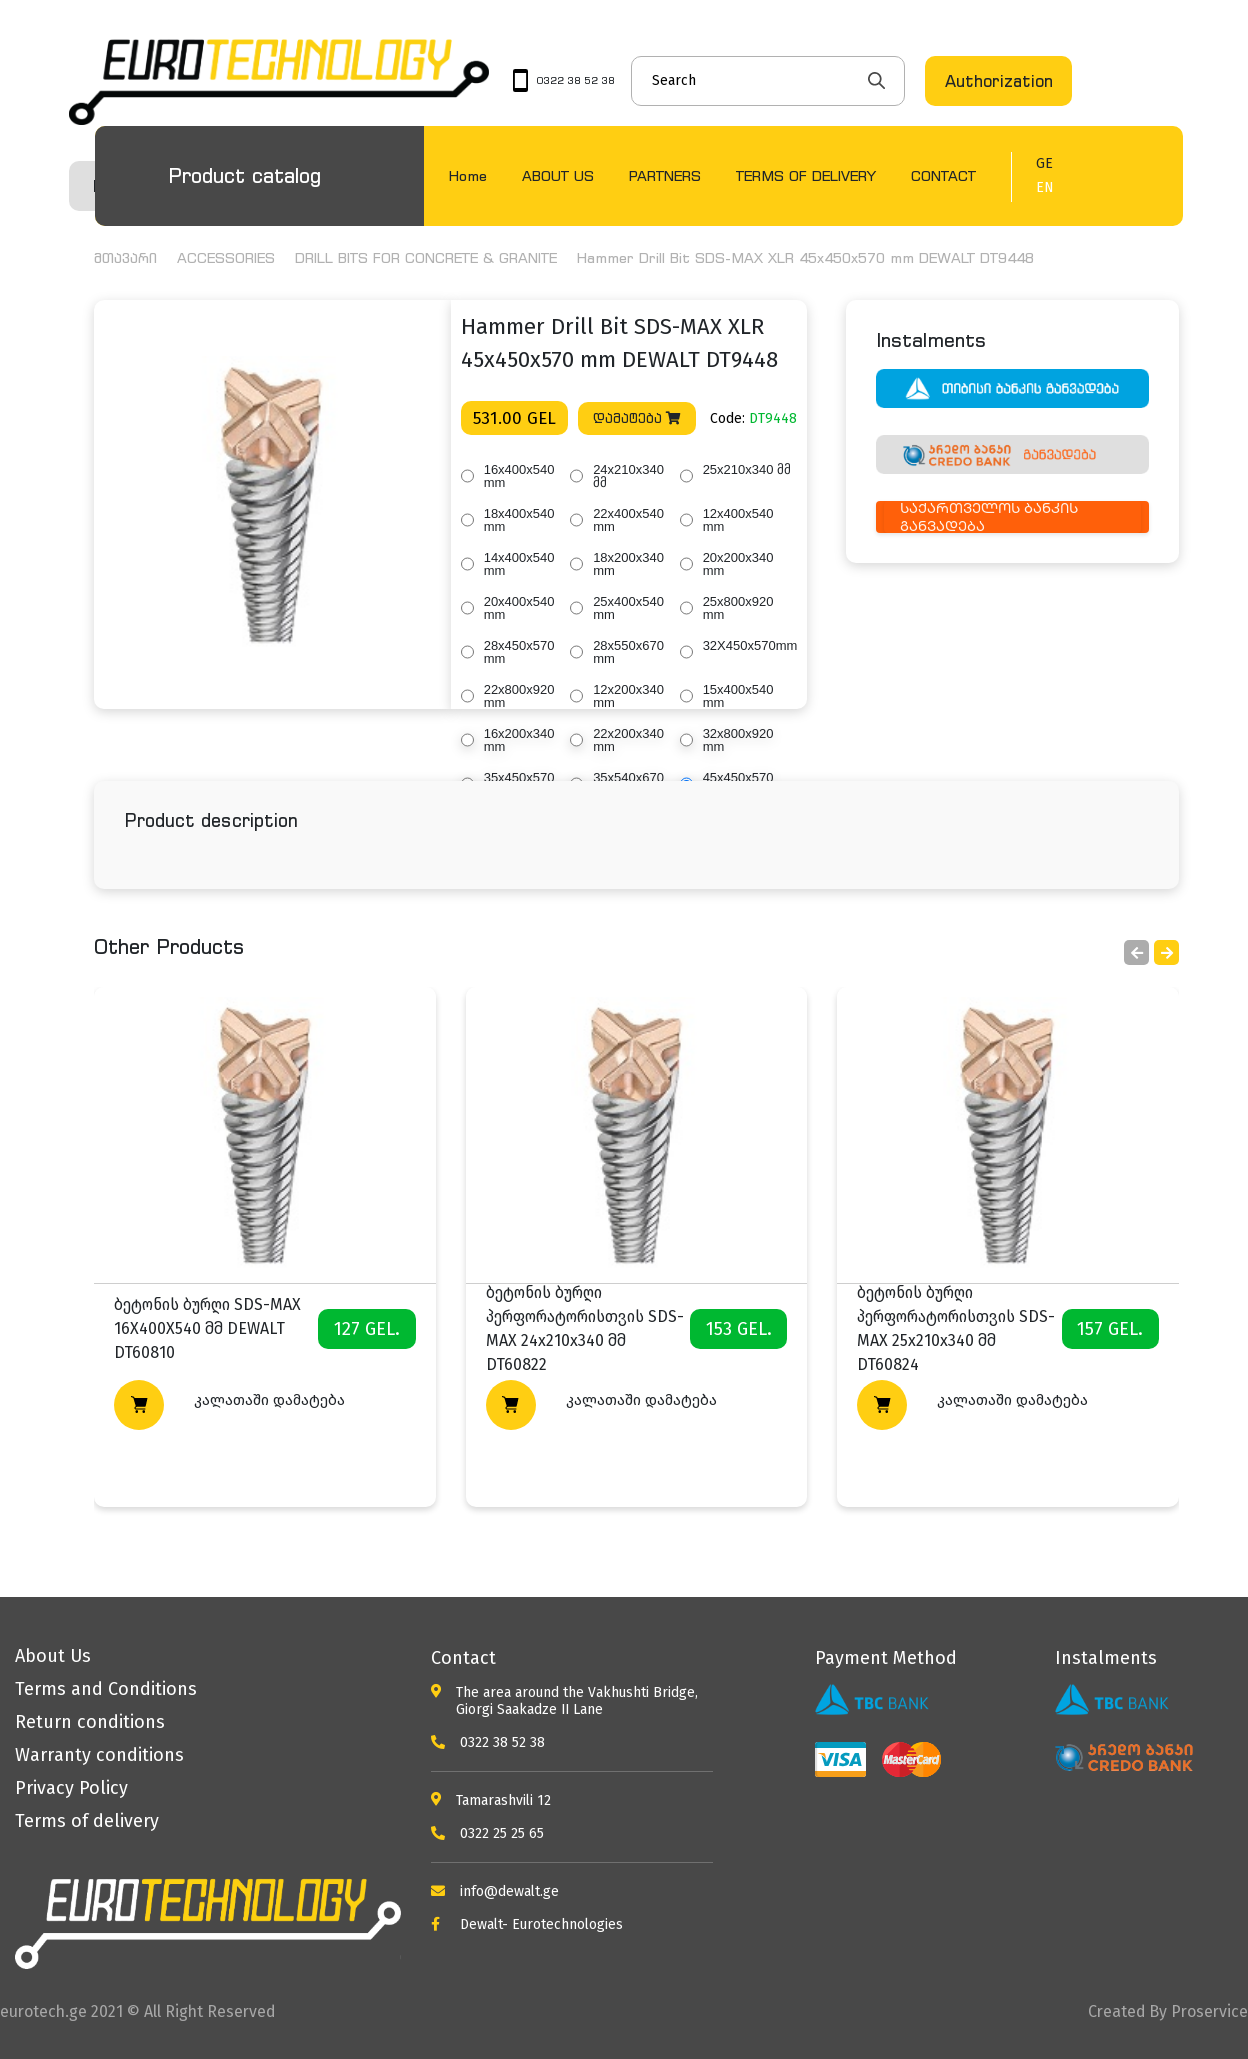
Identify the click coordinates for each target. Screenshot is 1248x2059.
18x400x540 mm (519, 520)
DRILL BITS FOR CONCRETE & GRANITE (426, 257)
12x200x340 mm (628, 696)
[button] (1166, 952)
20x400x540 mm (519, 608)
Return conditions (90, 1722)
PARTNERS (665, 175)
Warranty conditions (99, 1755)
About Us (53, 1656)
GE (1044, 164)
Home (468, 175)
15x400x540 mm (738, 696)
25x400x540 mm (628, 608)
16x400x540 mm (519, 476)
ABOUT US (558, 175)
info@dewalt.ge (495, 1891)
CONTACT (943, 175)
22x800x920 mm (519, 696)
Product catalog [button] (244, 175)
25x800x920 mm (738, 608)
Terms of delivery (87, 1821)
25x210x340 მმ (747, 469)
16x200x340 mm (519, 740)
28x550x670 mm (628, 652)
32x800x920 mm (738, 740)
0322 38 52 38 (488, 1742)
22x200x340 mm (628, 740)
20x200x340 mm (738, 564)
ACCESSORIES (226, 257)
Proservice (1209, 2011)
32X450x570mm (750, 645)
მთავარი (125, 257)
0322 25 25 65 (487, 1833)
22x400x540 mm (628, 520)
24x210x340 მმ (628, 476)
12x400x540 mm (738, 520)
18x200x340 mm (628, 564)
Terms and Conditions (106, 1689)
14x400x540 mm (519, 564)
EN (1045, 188)
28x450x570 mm (519, 652)
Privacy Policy (71, 1788)
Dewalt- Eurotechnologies (527, 1924)
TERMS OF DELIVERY (806, 175)
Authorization (999, 81)
